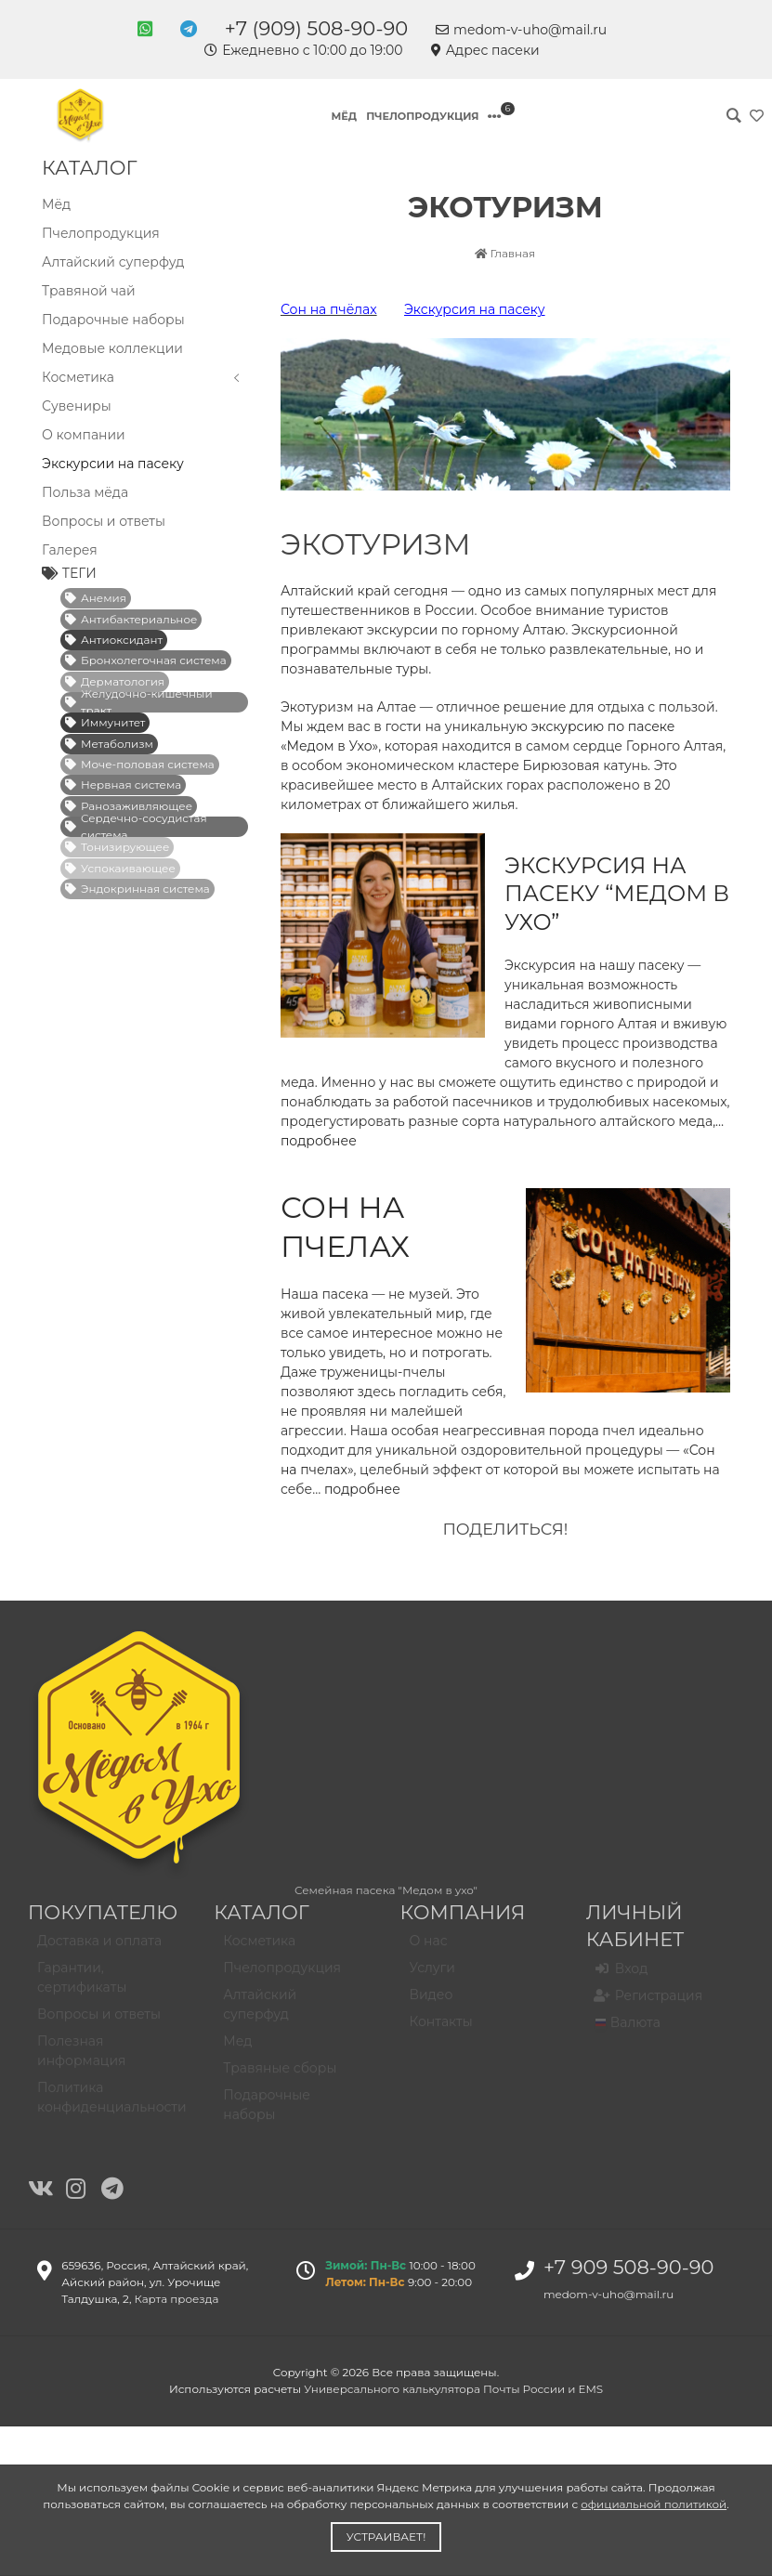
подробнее (362, 1489)
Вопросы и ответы (103, 521)
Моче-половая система (140, 764)
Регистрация (648, 2003)
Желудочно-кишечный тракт (139, 702)
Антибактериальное (131, 619)
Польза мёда (85, 492)
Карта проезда (177, 2299)
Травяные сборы (279, 2075)
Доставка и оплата (99, 1948)
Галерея (70, 550)
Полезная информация (81, 2058)
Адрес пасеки (485, 50)
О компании (83, 434)
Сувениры (76, 406)
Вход (621, 1976)
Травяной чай (89, 290)
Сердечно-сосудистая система (136, 827)
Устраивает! (386, 2536)
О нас (429, 1948)
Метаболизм (109, 744)
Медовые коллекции (112, 348)
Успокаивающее (120, 868)
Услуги (432, 1975)
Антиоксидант (114, 640)
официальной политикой (653, 2504)
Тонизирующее (117, 847)
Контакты (441, 2028)
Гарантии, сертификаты (81, 1985)
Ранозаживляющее (128, 806)
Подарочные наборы (113, 319)
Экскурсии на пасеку (113, 463)
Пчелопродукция (422, 116)
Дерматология (114, 681)
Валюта (628, 2029)
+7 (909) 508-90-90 (316, 28)
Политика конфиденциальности (111, 2104)
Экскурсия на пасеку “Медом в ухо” (616, 894)
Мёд (345, 116)
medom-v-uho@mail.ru (521, 29)
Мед (237, 2048)
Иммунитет (105, 722)
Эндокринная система (137, 889)
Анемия (95, 598)
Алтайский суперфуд (113, 262)
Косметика (142, 377)
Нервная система (123, 784)
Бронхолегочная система (146, 660)
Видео (431, 2002)
